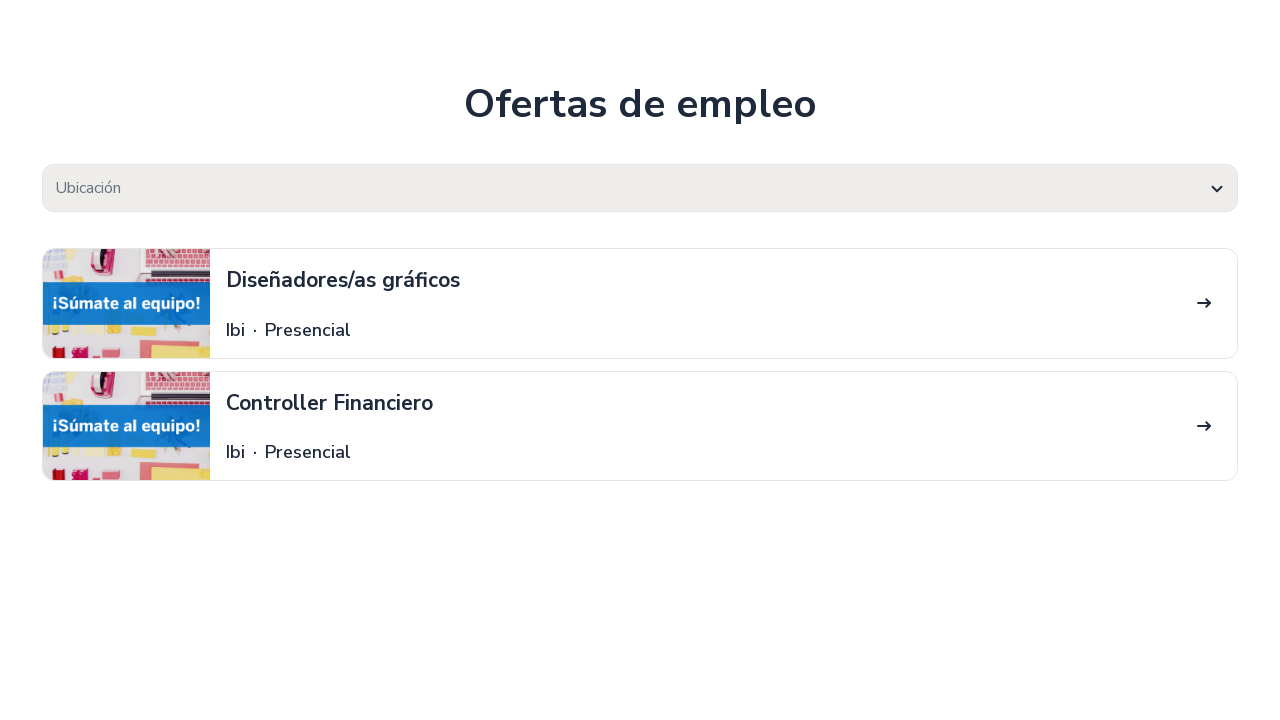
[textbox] (640, 188)
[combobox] (640, 188)
